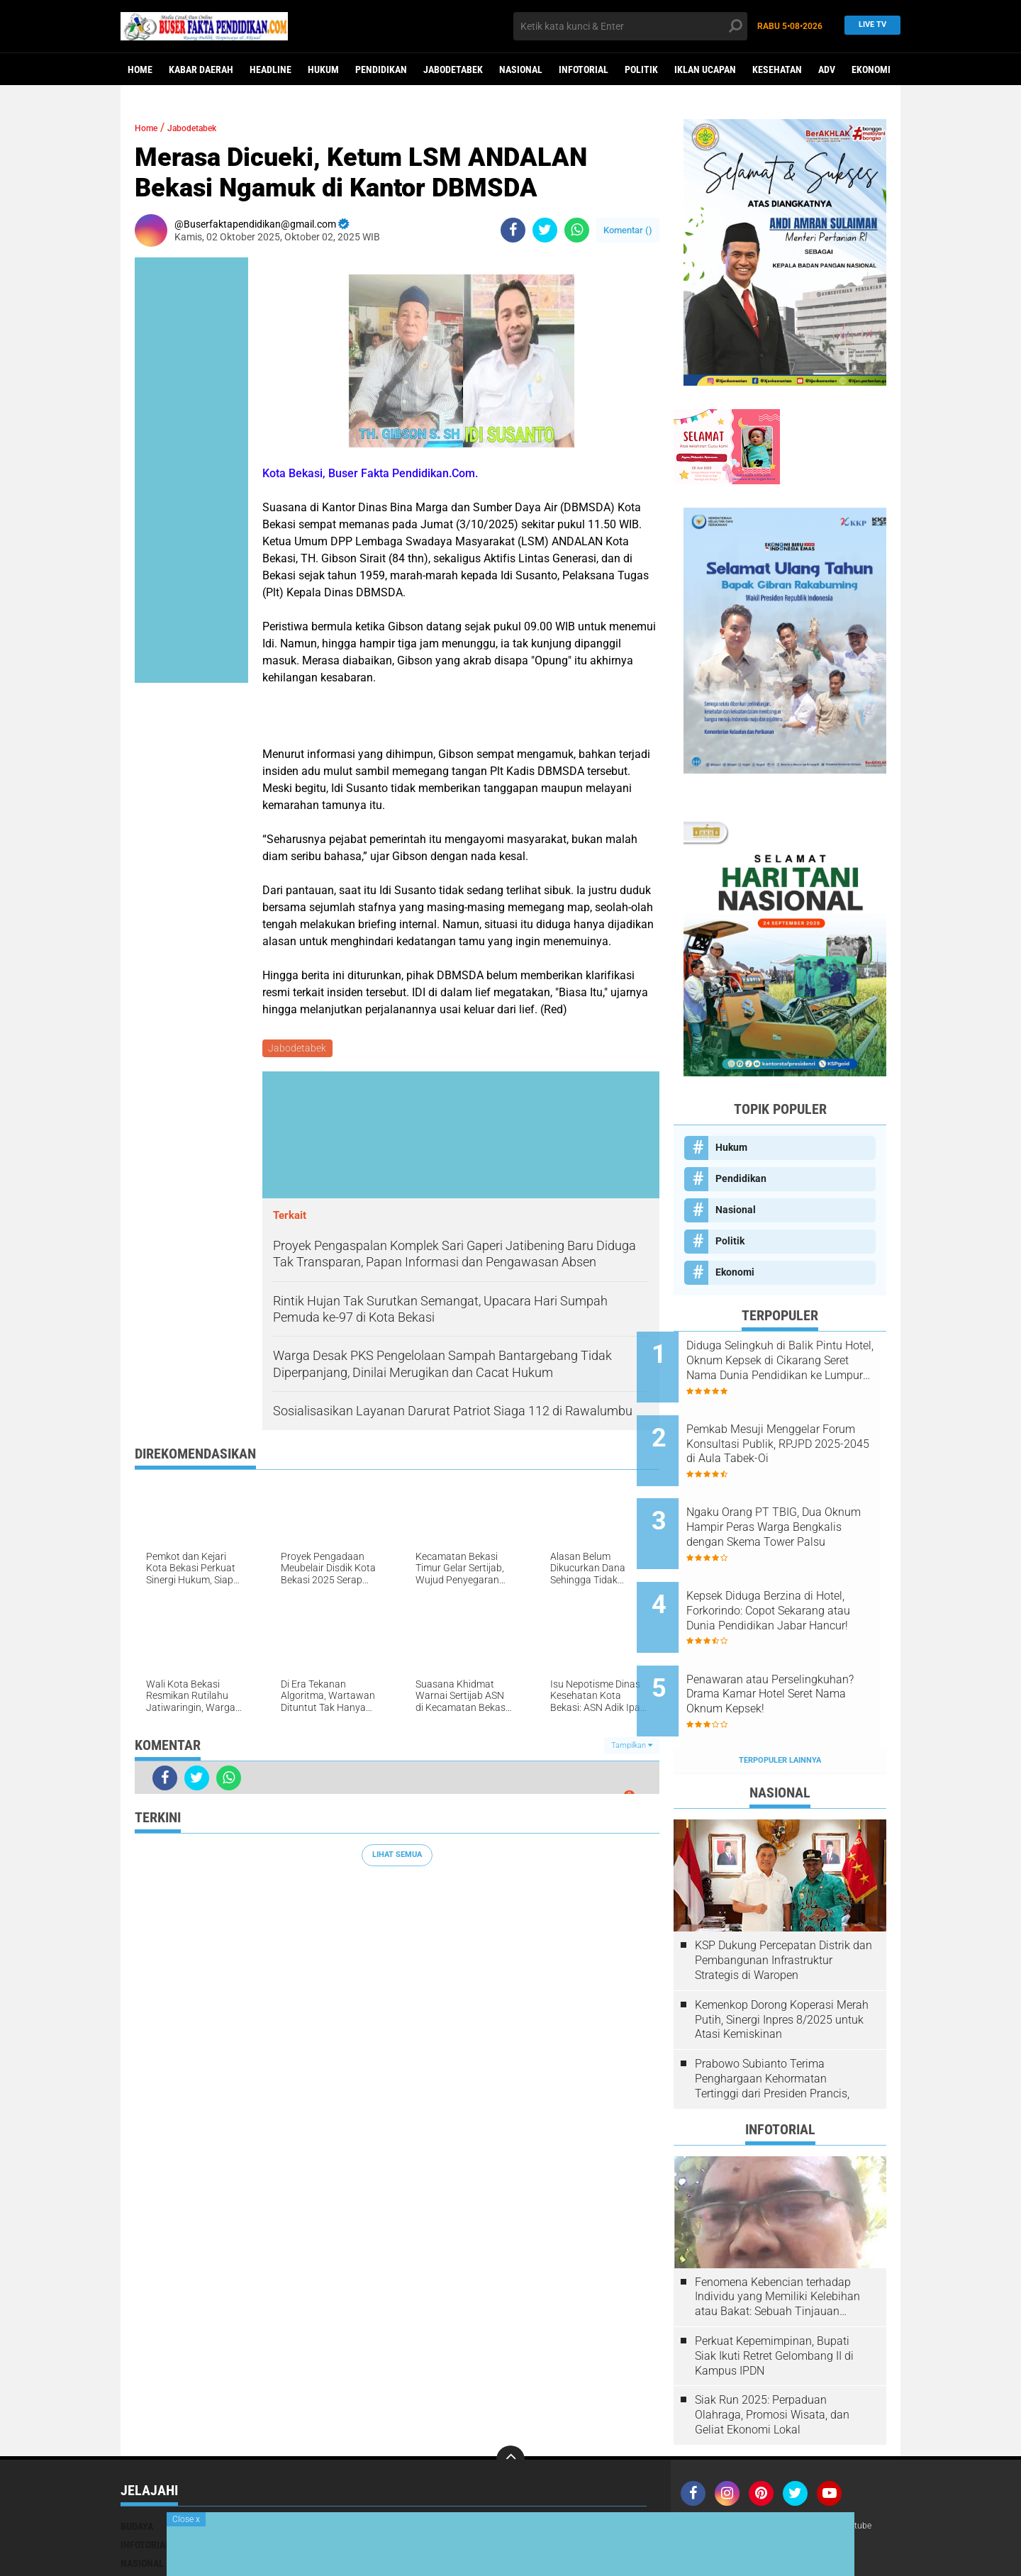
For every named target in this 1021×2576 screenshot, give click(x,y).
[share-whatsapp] (576, 230)
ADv (826, 69)
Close (186, 2519)
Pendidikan (381, 69)
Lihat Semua (397, 1857)
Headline (270, 69)
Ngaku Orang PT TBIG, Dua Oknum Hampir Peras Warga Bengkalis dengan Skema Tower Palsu (794, 1504)
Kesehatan (777, 69)
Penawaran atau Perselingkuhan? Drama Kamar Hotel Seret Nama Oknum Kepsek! (785, 1647)
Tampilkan (631, 1747)
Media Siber (825, 2467)
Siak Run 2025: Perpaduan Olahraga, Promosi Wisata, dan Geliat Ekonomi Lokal (772, 2355)
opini (527, 2504)
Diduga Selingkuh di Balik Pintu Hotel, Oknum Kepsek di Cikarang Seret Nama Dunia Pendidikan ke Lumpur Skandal (797, 1361)
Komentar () (627, 230)
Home (140, 69)
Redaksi (701, 2467)
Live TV (868, 25)
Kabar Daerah (201, 69)
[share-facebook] (513, 230)
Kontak (744, 2467)
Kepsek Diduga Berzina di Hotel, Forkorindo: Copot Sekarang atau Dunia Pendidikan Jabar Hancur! (788, 1576)
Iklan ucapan (705, 69)
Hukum (323, 69)
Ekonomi (871, 69)
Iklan (780, 2467)
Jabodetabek (453, 69)
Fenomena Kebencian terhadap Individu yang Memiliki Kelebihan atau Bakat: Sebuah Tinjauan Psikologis (777, 2238)
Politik (641, 69)
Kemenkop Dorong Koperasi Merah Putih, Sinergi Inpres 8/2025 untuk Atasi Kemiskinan (782, 1961)
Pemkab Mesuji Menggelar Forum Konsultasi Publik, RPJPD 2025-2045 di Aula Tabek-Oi (790, 1432)
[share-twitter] (544, 230)
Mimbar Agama (549, 2486)
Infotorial (583, 69)
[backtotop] (510, 2401)
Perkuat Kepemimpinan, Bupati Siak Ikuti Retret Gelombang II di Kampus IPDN (774, 2297)
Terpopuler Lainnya (780, 1701)
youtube (878, 2467)
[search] (630, 26)
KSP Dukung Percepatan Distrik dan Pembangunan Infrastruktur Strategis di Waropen (783, 1902)
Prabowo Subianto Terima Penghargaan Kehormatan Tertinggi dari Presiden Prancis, (772, 2019)
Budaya (137, 2467)
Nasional (520, 69)
